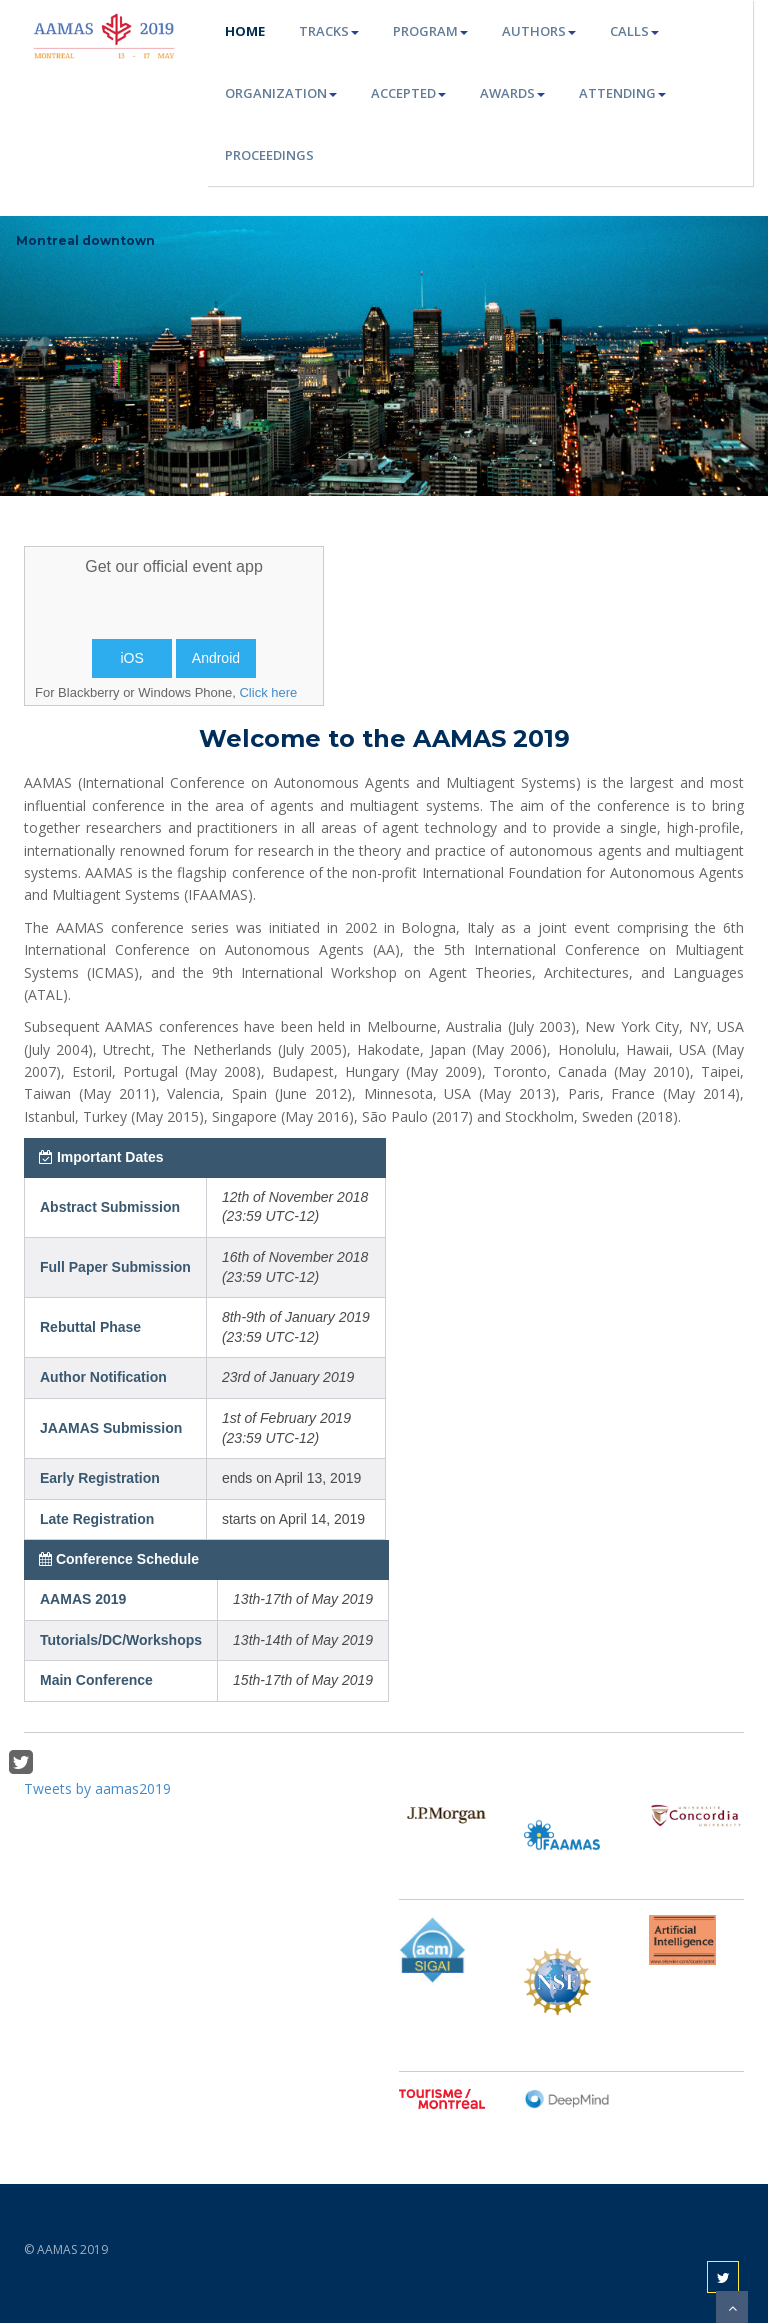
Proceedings (269, 155)
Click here (268, 692)
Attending (622, 93)
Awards (512, 93)
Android (216, 658)
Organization (281, 93)
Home (245, 31)
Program (430, 31)
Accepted (408, 93)
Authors (539, 31)
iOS (131, 658)
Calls (634, 31)
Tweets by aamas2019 (97, 1788)
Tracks (329, 31)
